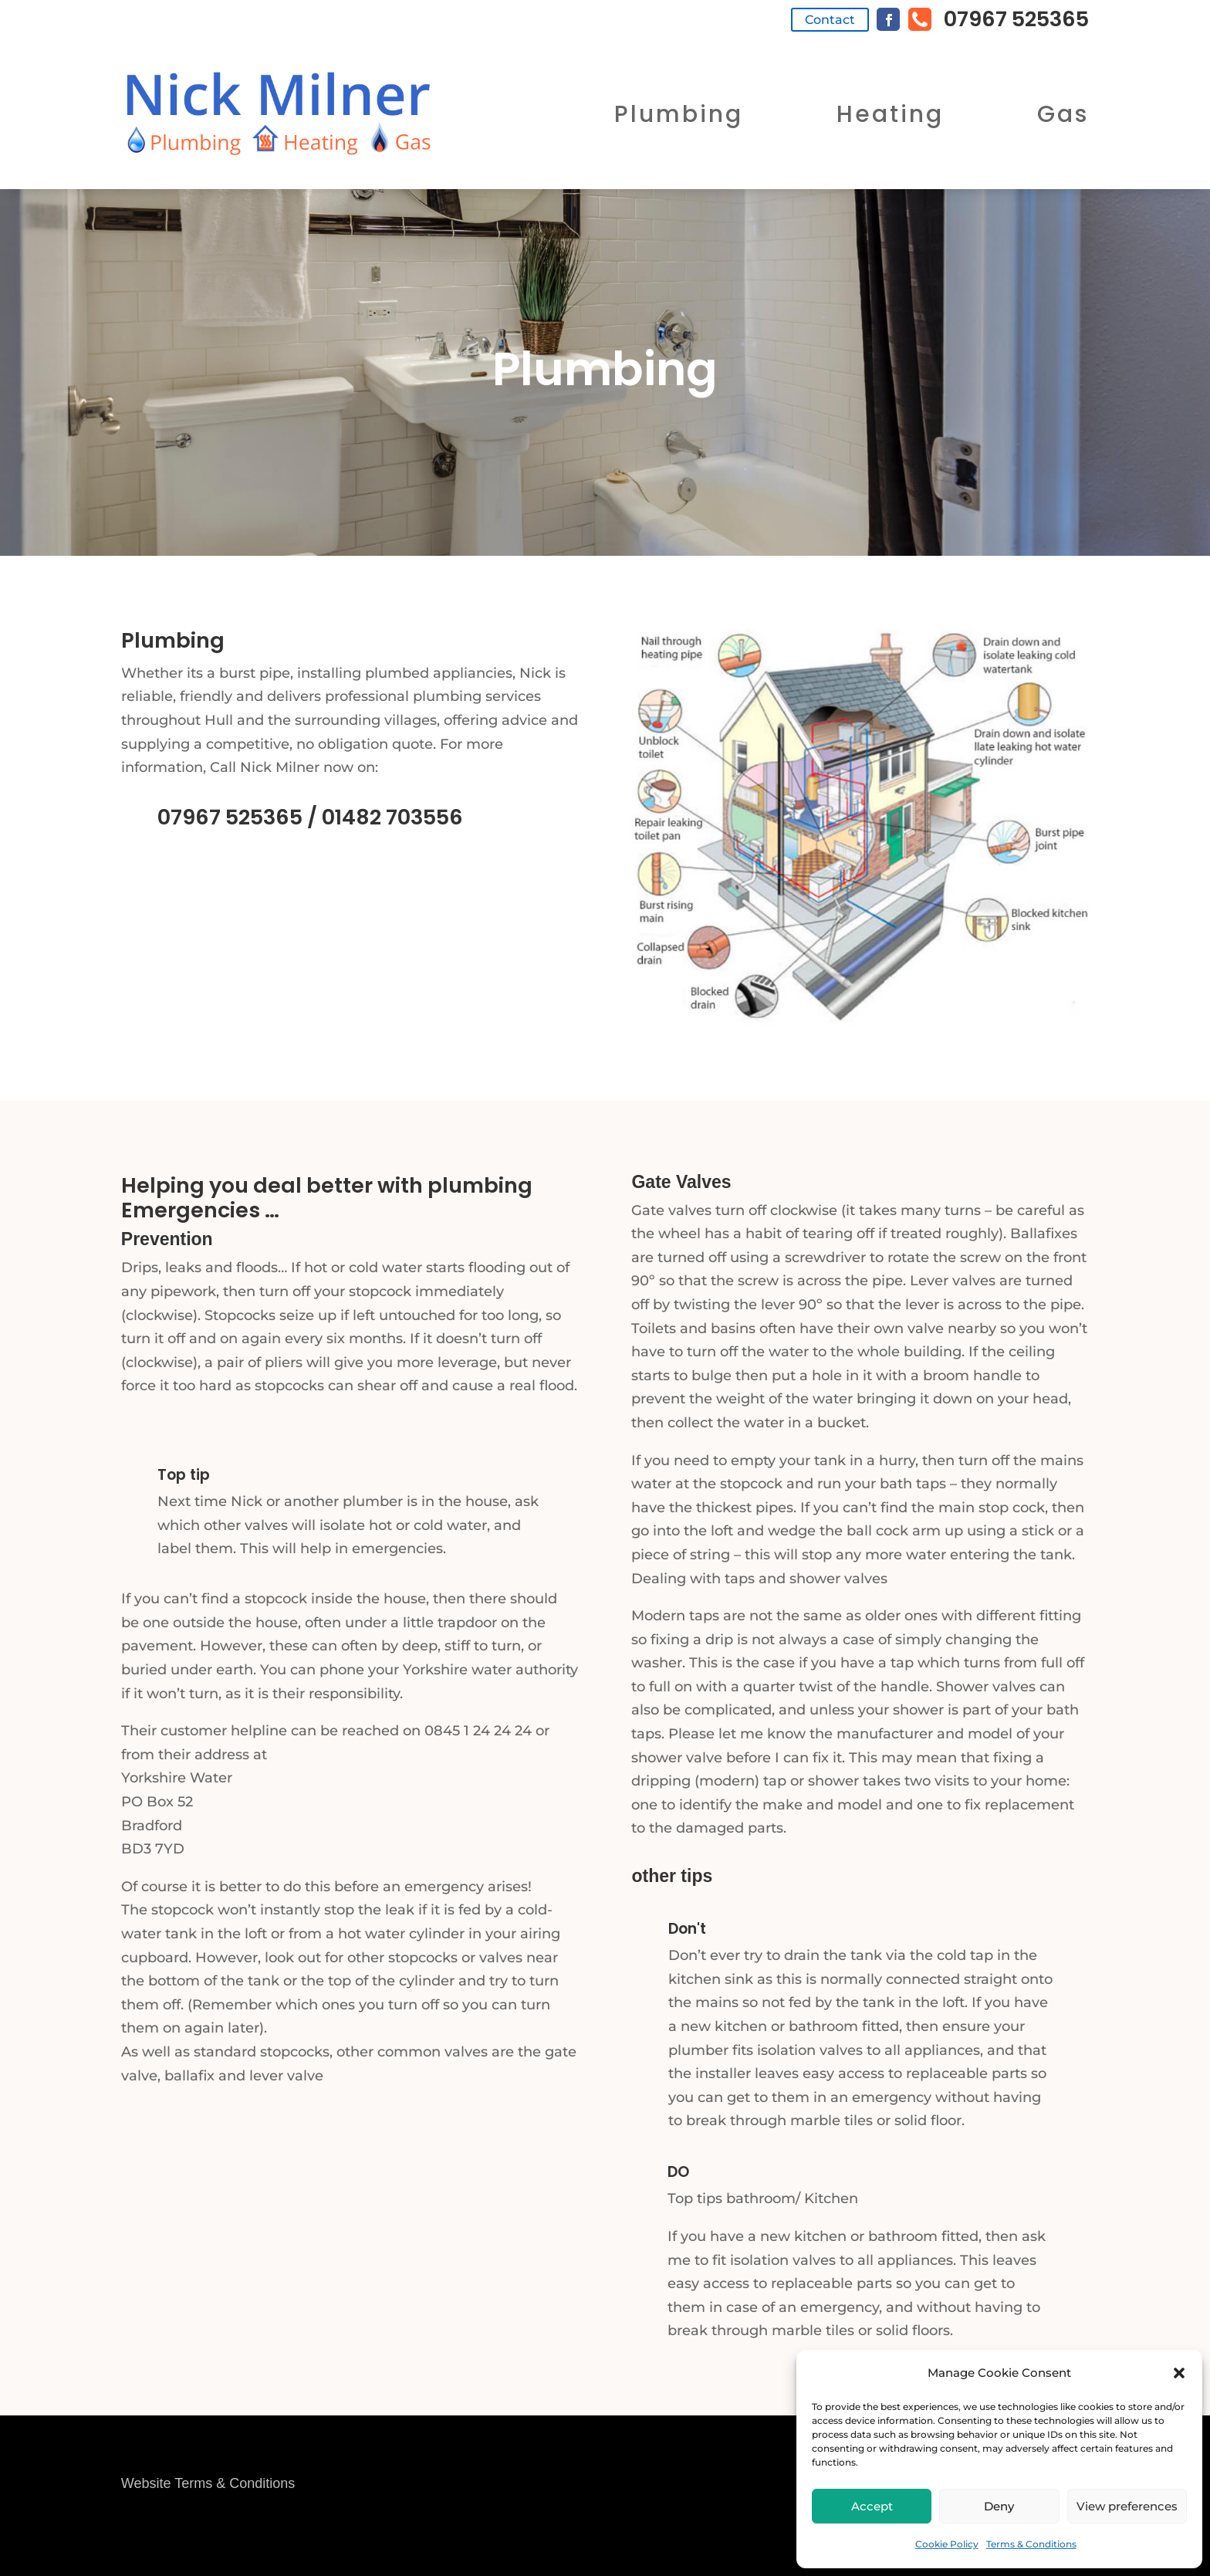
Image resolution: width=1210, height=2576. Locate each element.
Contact (830, 19)
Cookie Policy (946, 2544)
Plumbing (678, 114)
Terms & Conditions (1031, 2544)
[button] (1179, 2373)
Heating (890, 114)
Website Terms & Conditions (208, 2483)
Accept (872, 2506)
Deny (999, 2506)
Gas (1063, 114)
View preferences (1127, 2506)
